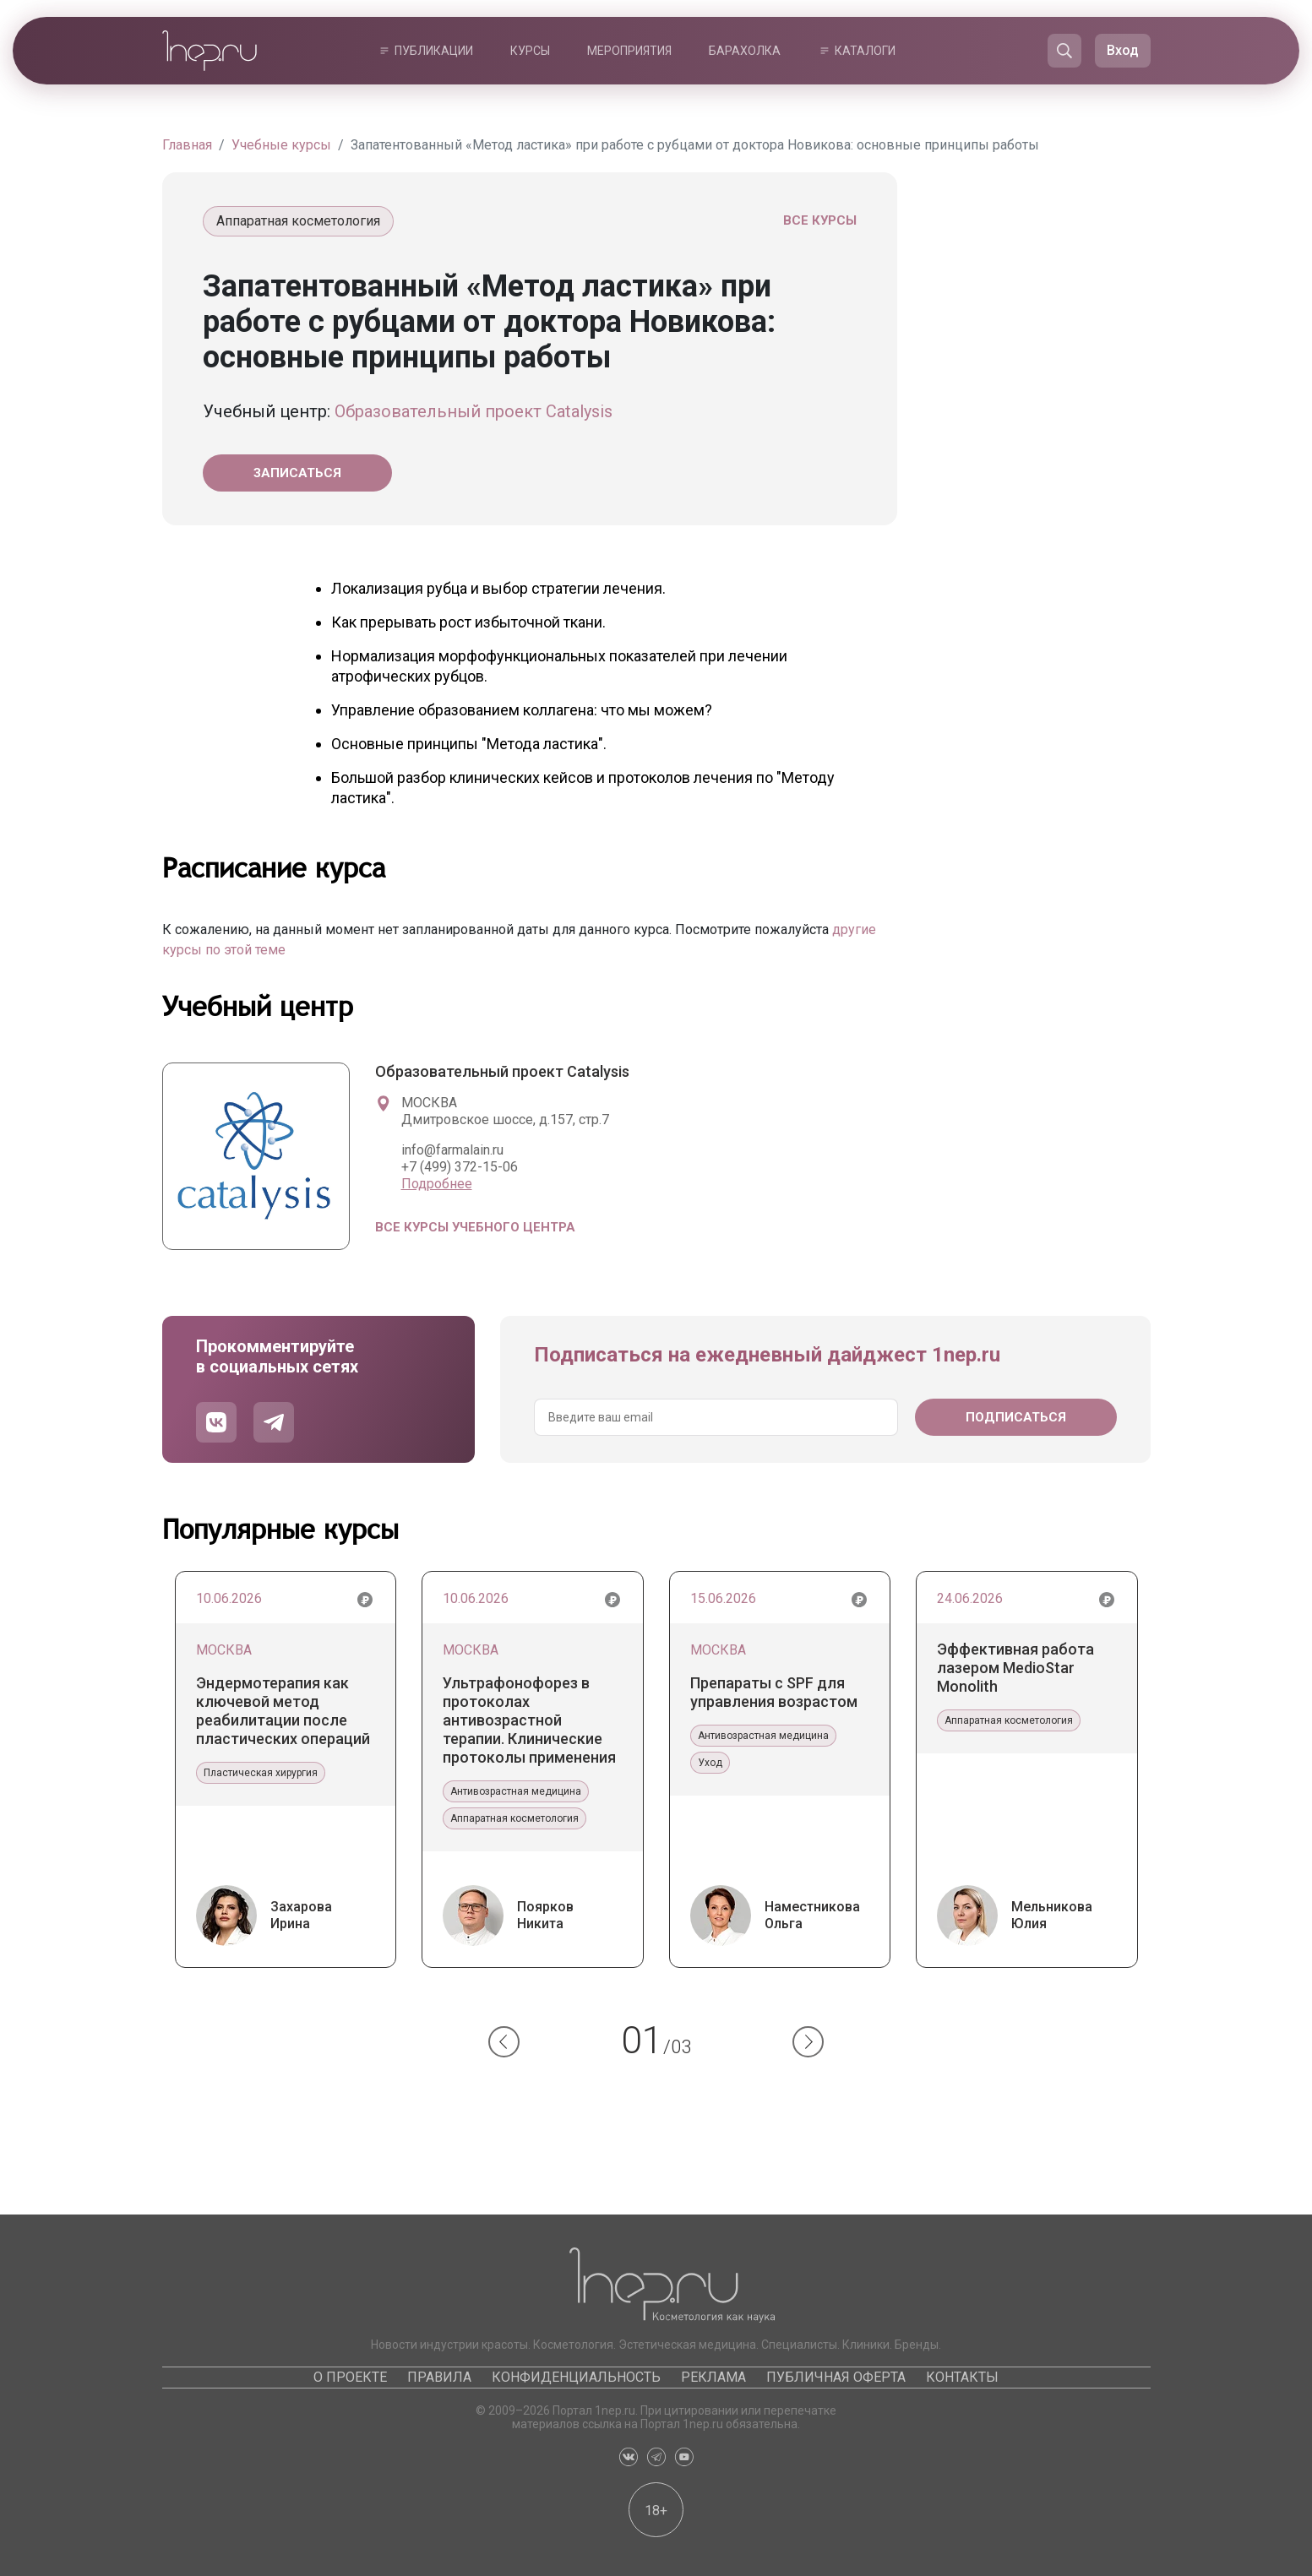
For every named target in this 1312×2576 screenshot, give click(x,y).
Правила (439, 2377)
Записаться (297, 473)
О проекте (350, 2377)
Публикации (434, 50)
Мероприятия (629, 50)
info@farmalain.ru (452, 1150)
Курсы (530, 50)
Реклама (713, 2377)
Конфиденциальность (576, 2377)
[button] (504, 2041)
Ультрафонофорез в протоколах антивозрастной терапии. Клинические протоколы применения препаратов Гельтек (529, 1720)
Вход (1123, 50)
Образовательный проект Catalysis (473, 411)
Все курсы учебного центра (475, 1227)
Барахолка (745, 50)
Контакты (962, 2377)
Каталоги (865, 50)
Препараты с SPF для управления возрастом (773, 1692)
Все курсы (820, 220)
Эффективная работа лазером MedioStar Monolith (1015, 1667)
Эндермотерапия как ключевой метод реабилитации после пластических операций (283, 1710)
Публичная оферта (836, 2377)
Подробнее (436, 1184)
